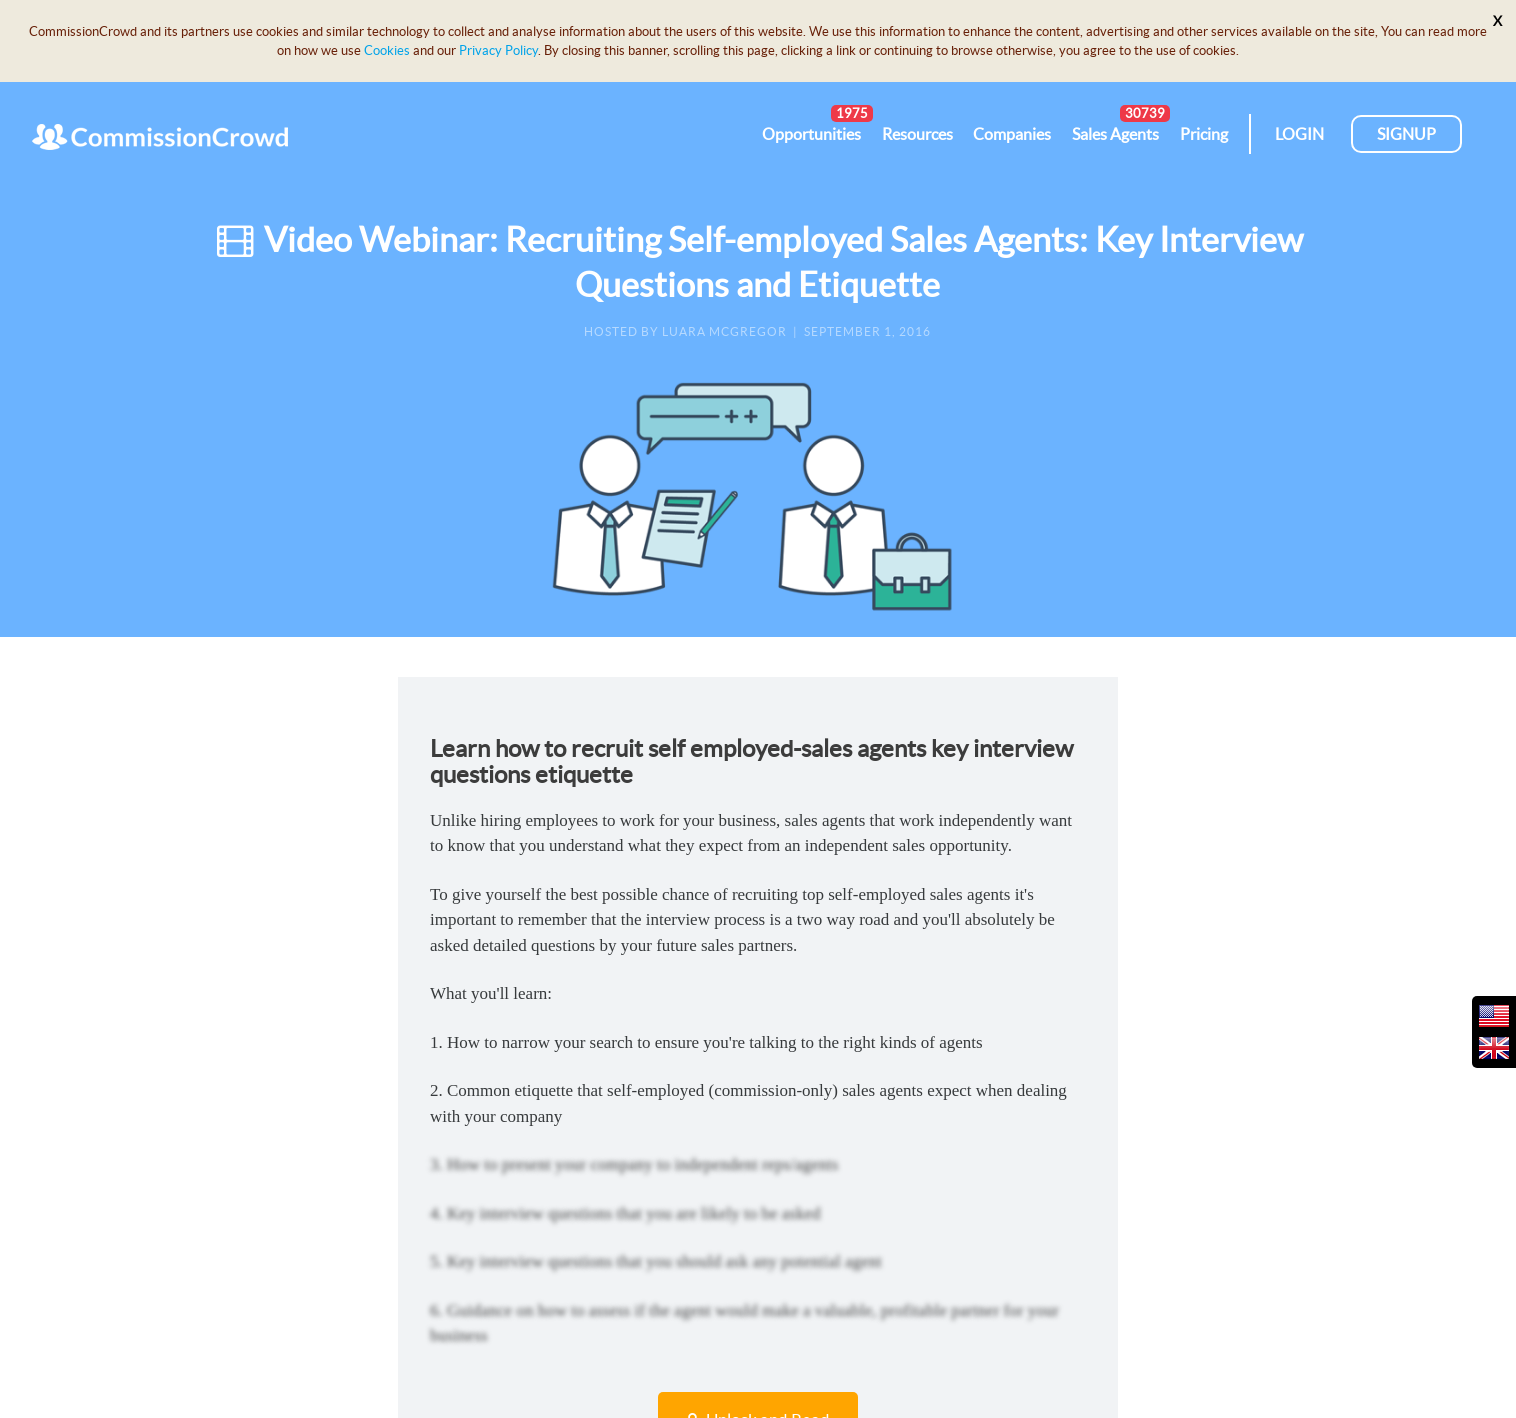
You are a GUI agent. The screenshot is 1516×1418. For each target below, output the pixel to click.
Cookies (387, 50)
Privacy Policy (498, 50)
